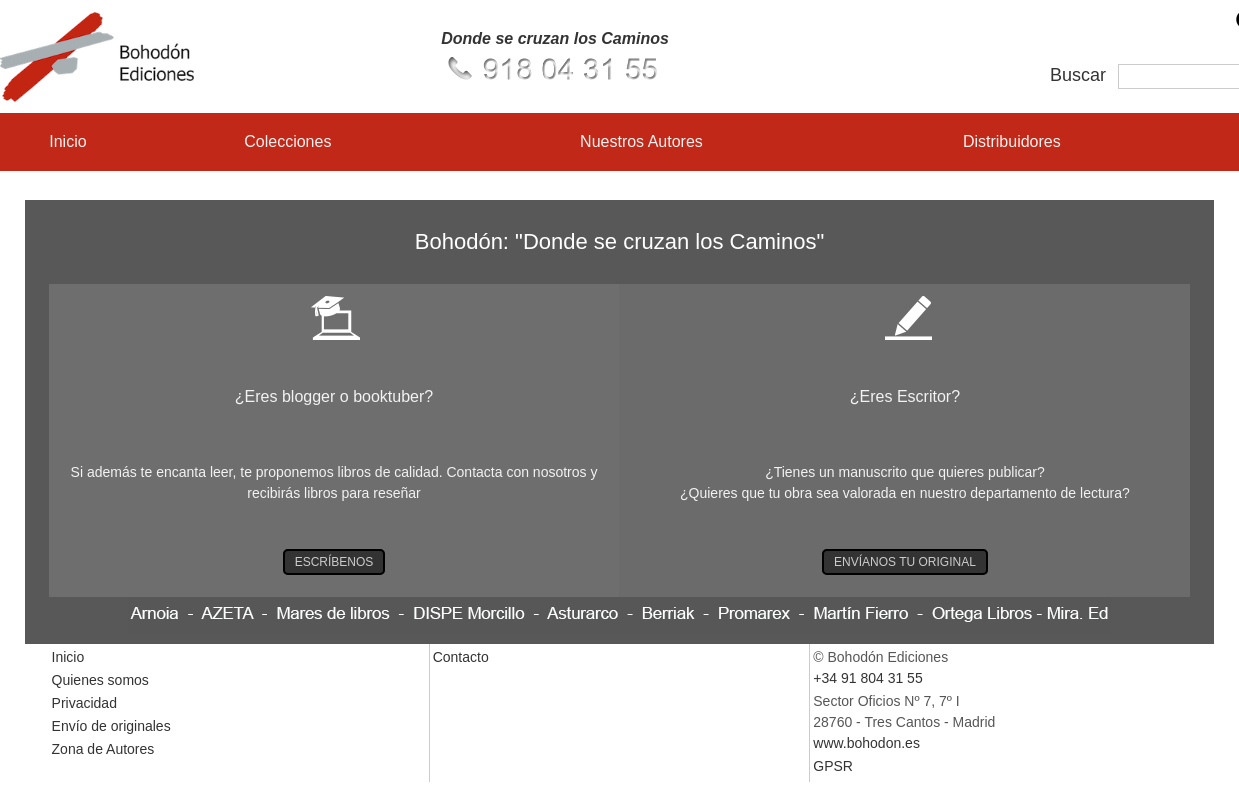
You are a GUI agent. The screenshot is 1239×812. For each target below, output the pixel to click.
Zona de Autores (103, 749)
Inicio (67, 141)
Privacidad (84, 703)
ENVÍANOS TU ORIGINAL (905, 562)
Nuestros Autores (641, 141)
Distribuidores (1012, 141)
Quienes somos (100, 680)
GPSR (833, 766)
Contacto (461, 657)
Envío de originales (111, 726)
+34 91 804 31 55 (867, 678)
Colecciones (287, 141)
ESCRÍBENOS (334, 562)
